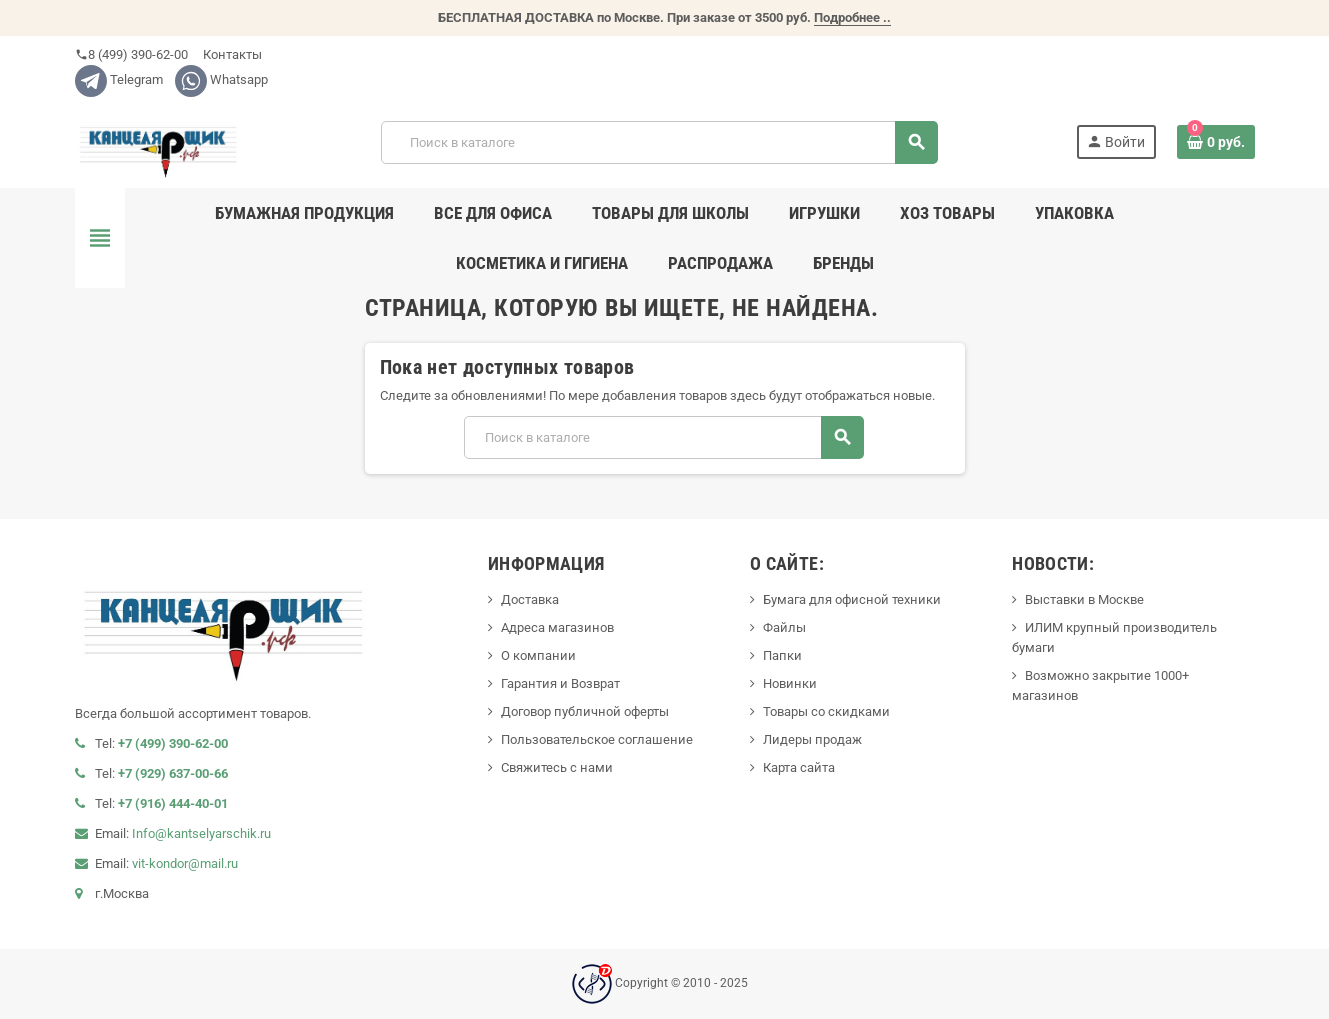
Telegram (119, 79)
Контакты (231, 54)
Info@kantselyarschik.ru (201, 833)
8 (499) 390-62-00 (131, 54)
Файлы (784, 627)
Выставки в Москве (1084, 599)
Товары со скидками (826, 711)
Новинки (790, 683)
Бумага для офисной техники (852, 599)
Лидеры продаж (812, 739)
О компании (538, 655)
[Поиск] (659, 142)
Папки (782, 655)
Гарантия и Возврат (560, 683)
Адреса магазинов (557, 627)
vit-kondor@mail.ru (185, 863)
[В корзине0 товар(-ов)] (1216, 142)
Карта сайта (799, 767)
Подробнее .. (852, 17)
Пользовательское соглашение (597, 739)
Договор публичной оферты (585, 711)
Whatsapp (221, 79)
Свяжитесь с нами (557, 767)
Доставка (530, 599)
